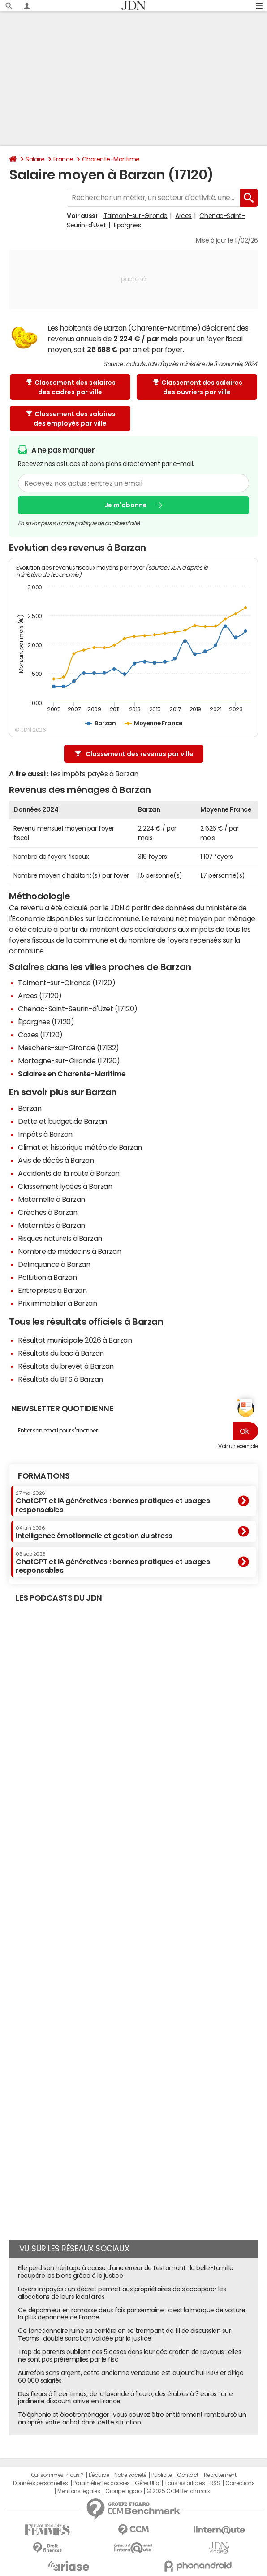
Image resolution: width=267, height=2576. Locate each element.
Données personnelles (40, 2483)
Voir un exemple (238, 1446)
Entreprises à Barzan (52, 1290)
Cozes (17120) (40, 1034)
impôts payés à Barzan (100, 773)
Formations (43, 1476)
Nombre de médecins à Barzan (69, 1251)
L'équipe (99, 2475)
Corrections (240, 2483)
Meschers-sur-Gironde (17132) (68, 1047)
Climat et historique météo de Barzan (80, 1147)
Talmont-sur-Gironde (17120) (66, 982)
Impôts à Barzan (45, 1134)
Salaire (35, 159)
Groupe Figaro (123, 2491)
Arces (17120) (40, 995)
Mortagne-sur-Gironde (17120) (69, 1060)
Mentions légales (78, 2491)
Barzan (29, 1108)
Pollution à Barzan (47, 1277)
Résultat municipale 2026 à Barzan (75, 1340)
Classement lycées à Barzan (65, 1186)
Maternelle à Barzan (51, 1199)
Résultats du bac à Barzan (61, 1353)
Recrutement (220, 2475)
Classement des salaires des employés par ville (71, 418)
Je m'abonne (125, 505)
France (63, 159)
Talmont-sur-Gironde (135, 216)
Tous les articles (184, 2483)
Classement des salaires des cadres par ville (71, 387)
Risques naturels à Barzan (60, 1238)
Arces (183, 216)
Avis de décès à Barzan (56, 1160)
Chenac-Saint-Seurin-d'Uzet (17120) (78, 1008)
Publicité (161, 2475)
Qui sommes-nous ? (57, 2475)
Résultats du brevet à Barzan (66, 1366)
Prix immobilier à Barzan (57, 1303)
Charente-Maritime (111, 159)
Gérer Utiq (147, 2483)
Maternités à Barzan (51, 1225)
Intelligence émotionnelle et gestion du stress (94, 1532)
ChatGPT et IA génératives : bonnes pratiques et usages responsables (113, 1502)
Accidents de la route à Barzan (69, 1173)
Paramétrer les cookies (101, 2483)
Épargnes (127, 225)
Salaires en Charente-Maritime (71, 1073)
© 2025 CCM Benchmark (178, 2491)
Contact (187, 2475)
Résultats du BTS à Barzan (60, 1379)
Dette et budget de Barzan (62, 1121)
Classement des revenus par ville (134, 754)
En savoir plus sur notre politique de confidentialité (79, 523)
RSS (215, 2483)
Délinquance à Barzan (54, 1264)
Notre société (130, 2475)
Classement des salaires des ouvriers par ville (197, 387)
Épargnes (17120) (46, 1021)
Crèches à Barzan (47, 1212)
